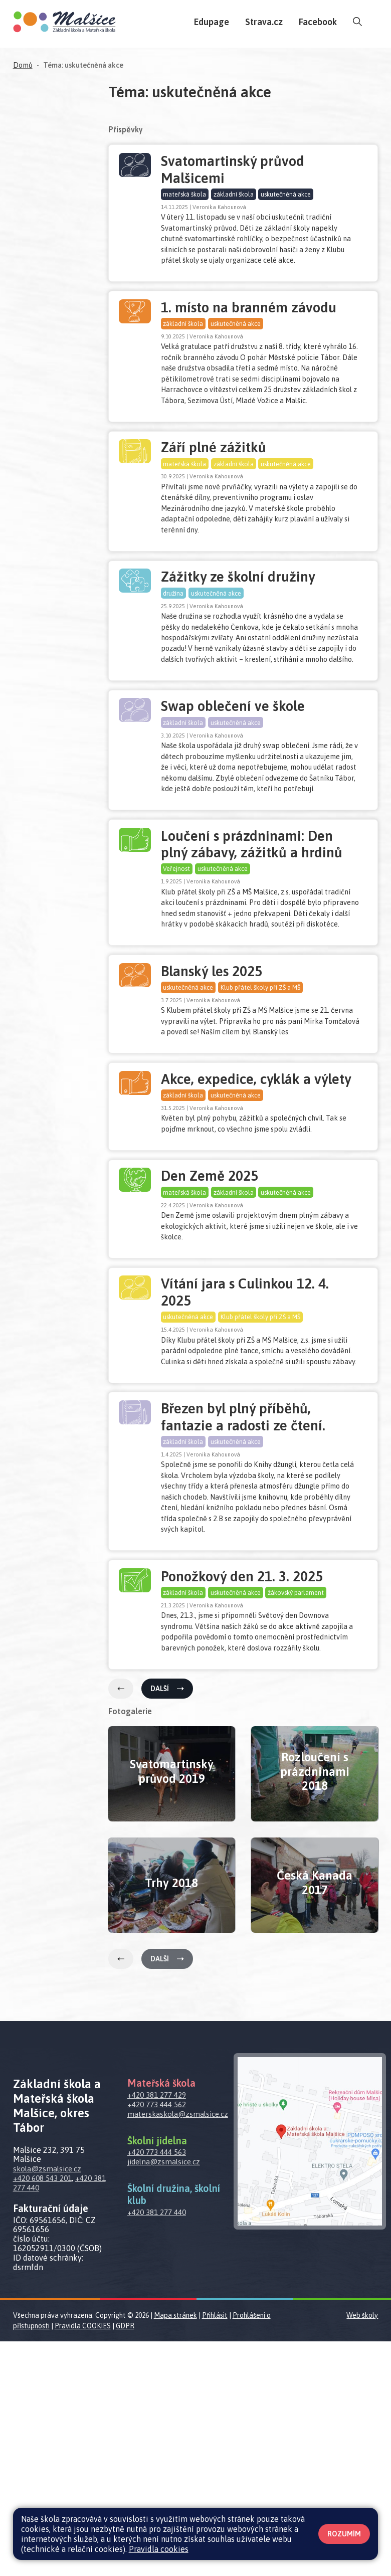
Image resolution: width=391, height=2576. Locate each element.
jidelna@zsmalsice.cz (166, 2396)
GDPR (125, 2560)
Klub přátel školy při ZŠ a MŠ (261, 1111)
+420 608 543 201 (45, 2412)
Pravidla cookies (158, 2548)
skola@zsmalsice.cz (49, 2403)
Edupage (211, 22)
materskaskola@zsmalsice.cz (180, 2348)
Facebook (318, 22)
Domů (23, 65)
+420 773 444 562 (159, 2338)
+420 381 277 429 (159, 2329)
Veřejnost (177, 971)
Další (167, 1923)
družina (174, 650)
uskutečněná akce (287, 195)
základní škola (235, 195)
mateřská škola (185, 195)
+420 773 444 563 (159, 2386)
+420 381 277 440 (56, 2417)
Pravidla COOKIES (83, 2560)
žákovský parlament (297, 1807)
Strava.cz (264, 22)
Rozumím (344, 2534)
